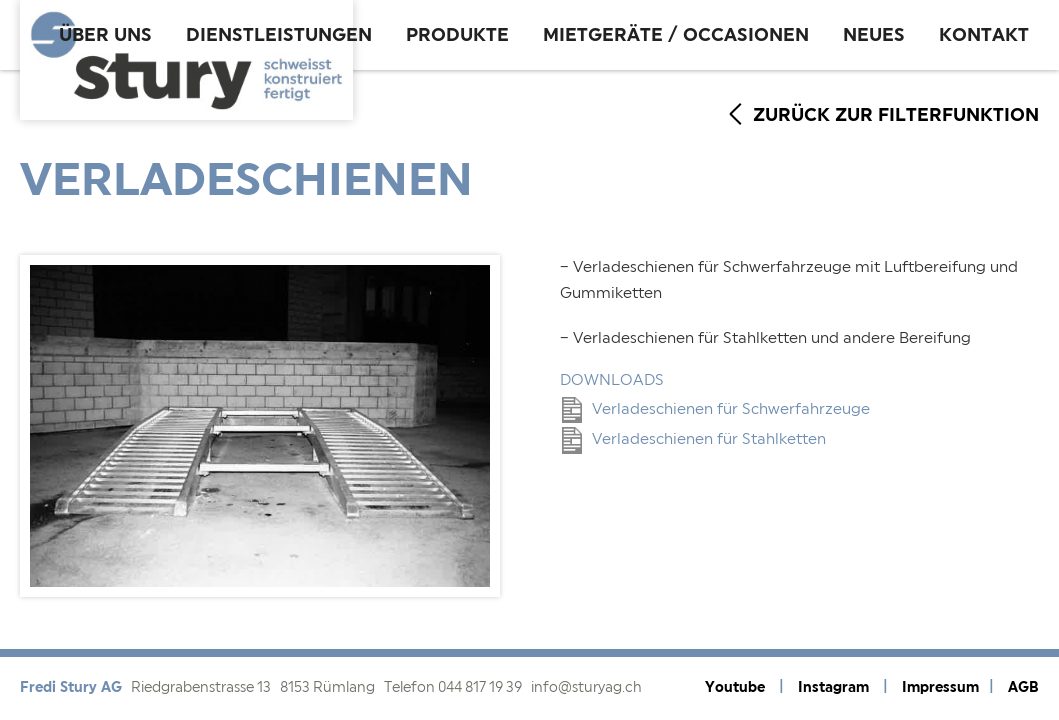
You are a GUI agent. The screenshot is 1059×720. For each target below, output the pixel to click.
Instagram (833, 687)
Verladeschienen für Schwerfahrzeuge (716, 409)
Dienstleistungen (279, 35)
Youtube (735, 687)
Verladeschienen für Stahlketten (694, 439)
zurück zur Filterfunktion (896, 115)
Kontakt (984, 35)
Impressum (940, 687)
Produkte (457, 35)
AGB (1023, 687)
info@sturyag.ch (586, 688)
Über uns (105, 35)
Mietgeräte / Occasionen (676, 35)
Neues (874, 35)
